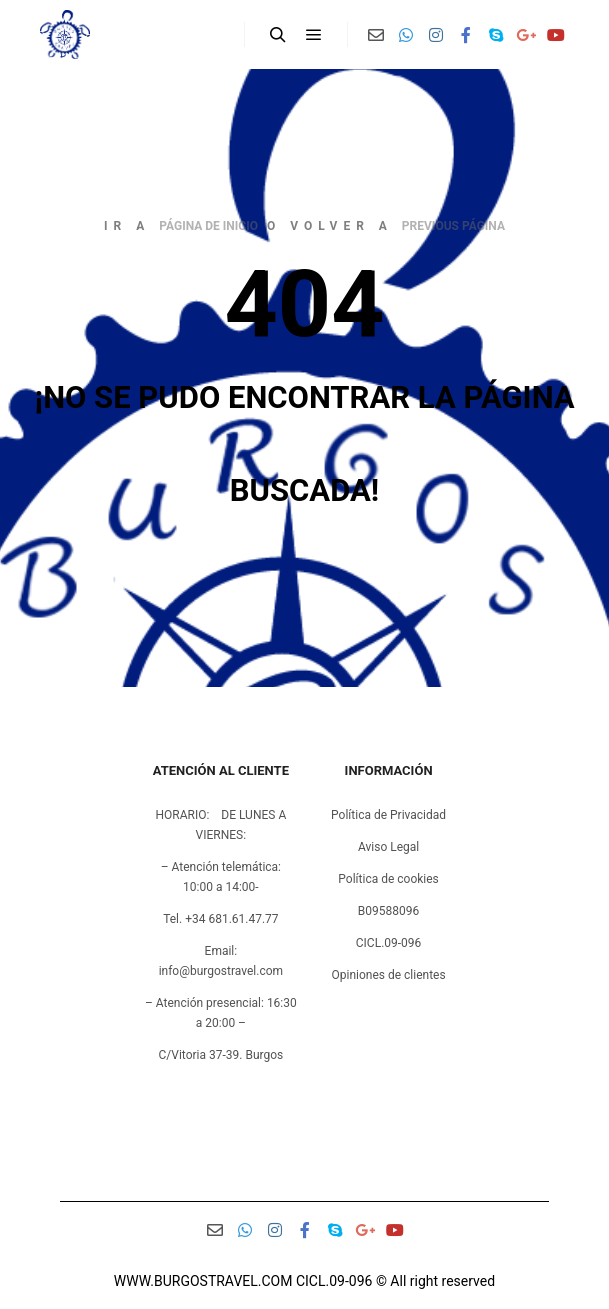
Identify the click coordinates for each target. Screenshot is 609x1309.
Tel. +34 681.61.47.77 (220, 919)
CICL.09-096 (389, 943)
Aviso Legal (388, 847)
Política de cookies (388, 879)
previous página (453, 226)
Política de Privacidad (388, 815)
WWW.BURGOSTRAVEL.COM (203, 1281)
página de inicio (208, 226)
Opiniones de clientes (388, 975)
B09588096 (388, 911)
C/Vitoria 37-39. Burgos (221, 1055)
